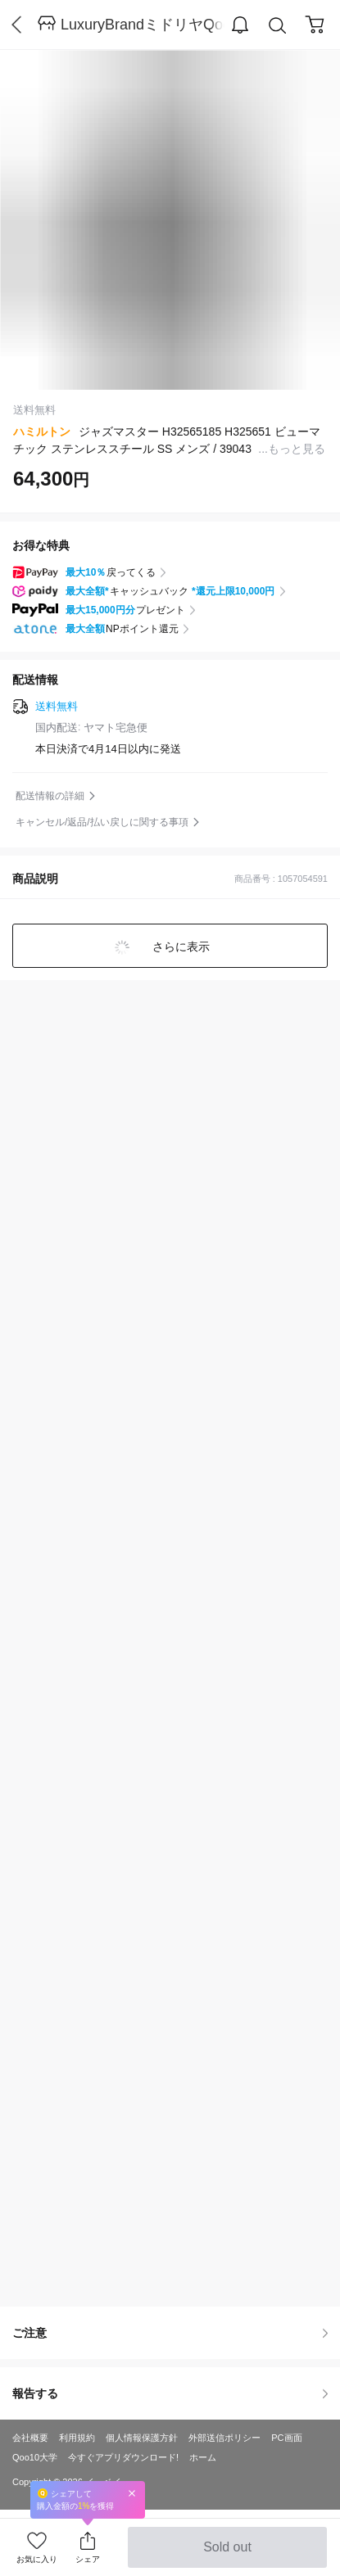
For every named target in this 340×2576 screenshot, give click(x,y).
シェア (87, 2559)
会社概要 (30, 2438)
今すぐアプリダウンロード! (123, 2457)
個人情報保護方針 (142, 2438)
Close (131, 2493)
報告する (170, 2393)
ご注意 (170, 2332)
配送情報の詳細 (50, 796)
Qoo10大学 (34, 2457)
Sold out (227, 2554)
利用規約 (77, 2438)
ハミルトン (41, 431)
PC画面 (286, 2438)
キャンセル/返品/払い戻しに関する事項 (102, 822)
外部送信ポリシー (224, 2438)
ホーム (202, 2457)
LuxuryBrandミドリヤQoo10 (142, 24)
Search (278, 25)
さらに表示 (180, 946)
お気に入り (36, 2559)
